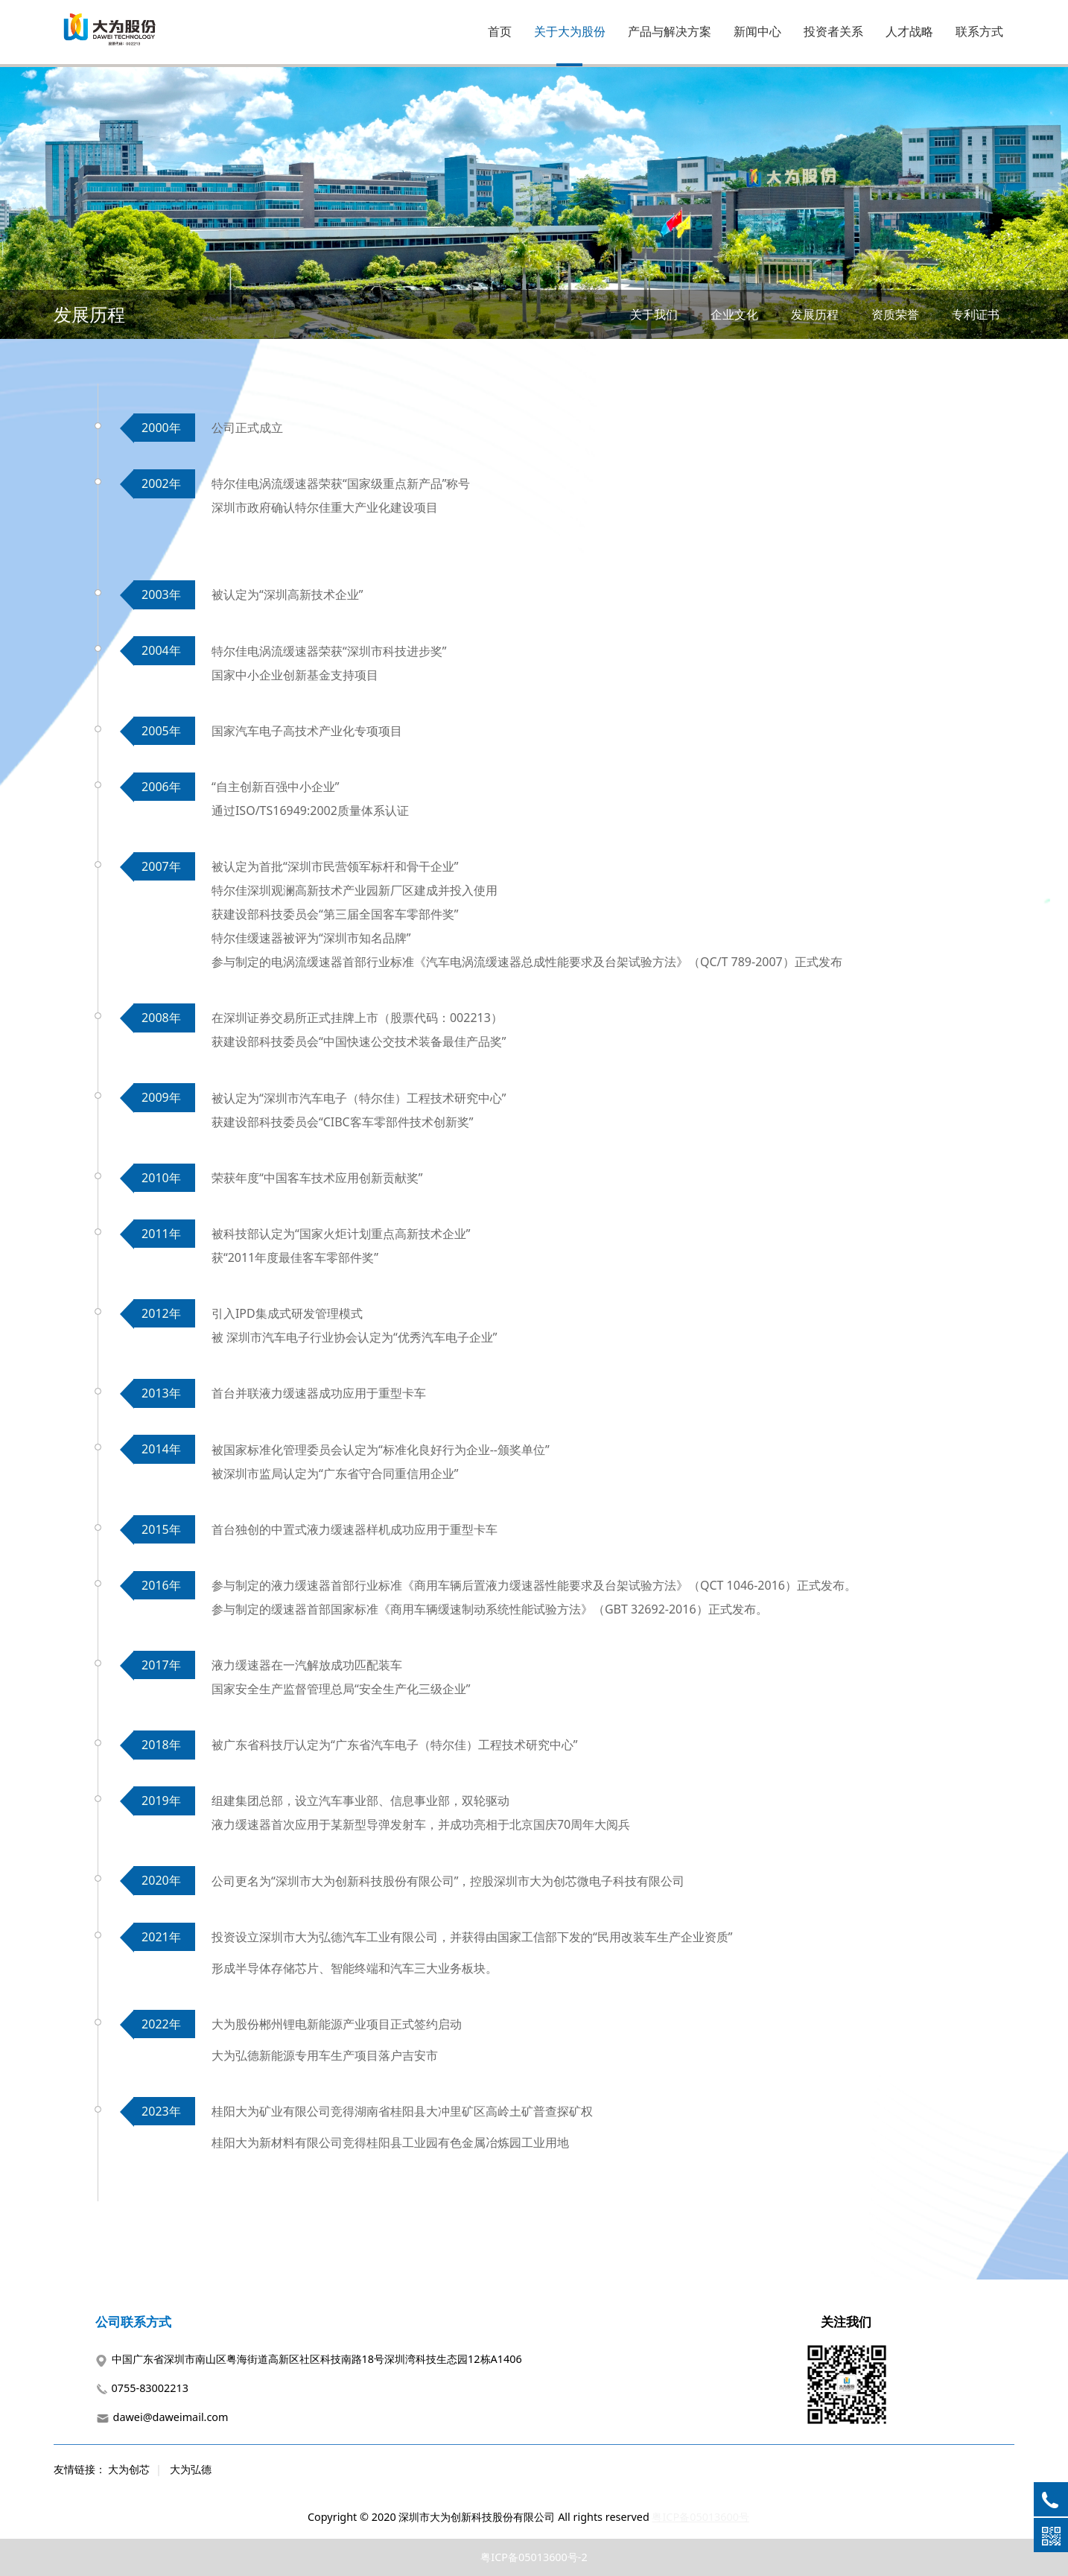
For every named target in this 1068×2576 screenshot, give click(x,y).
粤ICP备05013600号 (700, 2517)
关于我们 (654, 314)
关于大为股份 (569, 31)
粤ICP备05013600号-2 (533, 2557)
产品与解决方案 (669, 31)
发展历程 (815, 314)
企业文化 (734, 314)
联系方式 (979, 31)
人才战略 (909, 31)
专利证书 (975, 314)
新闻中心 (757, 31)
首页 (500, 31)
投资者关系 (833, 31)
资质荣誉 (895, 314)
